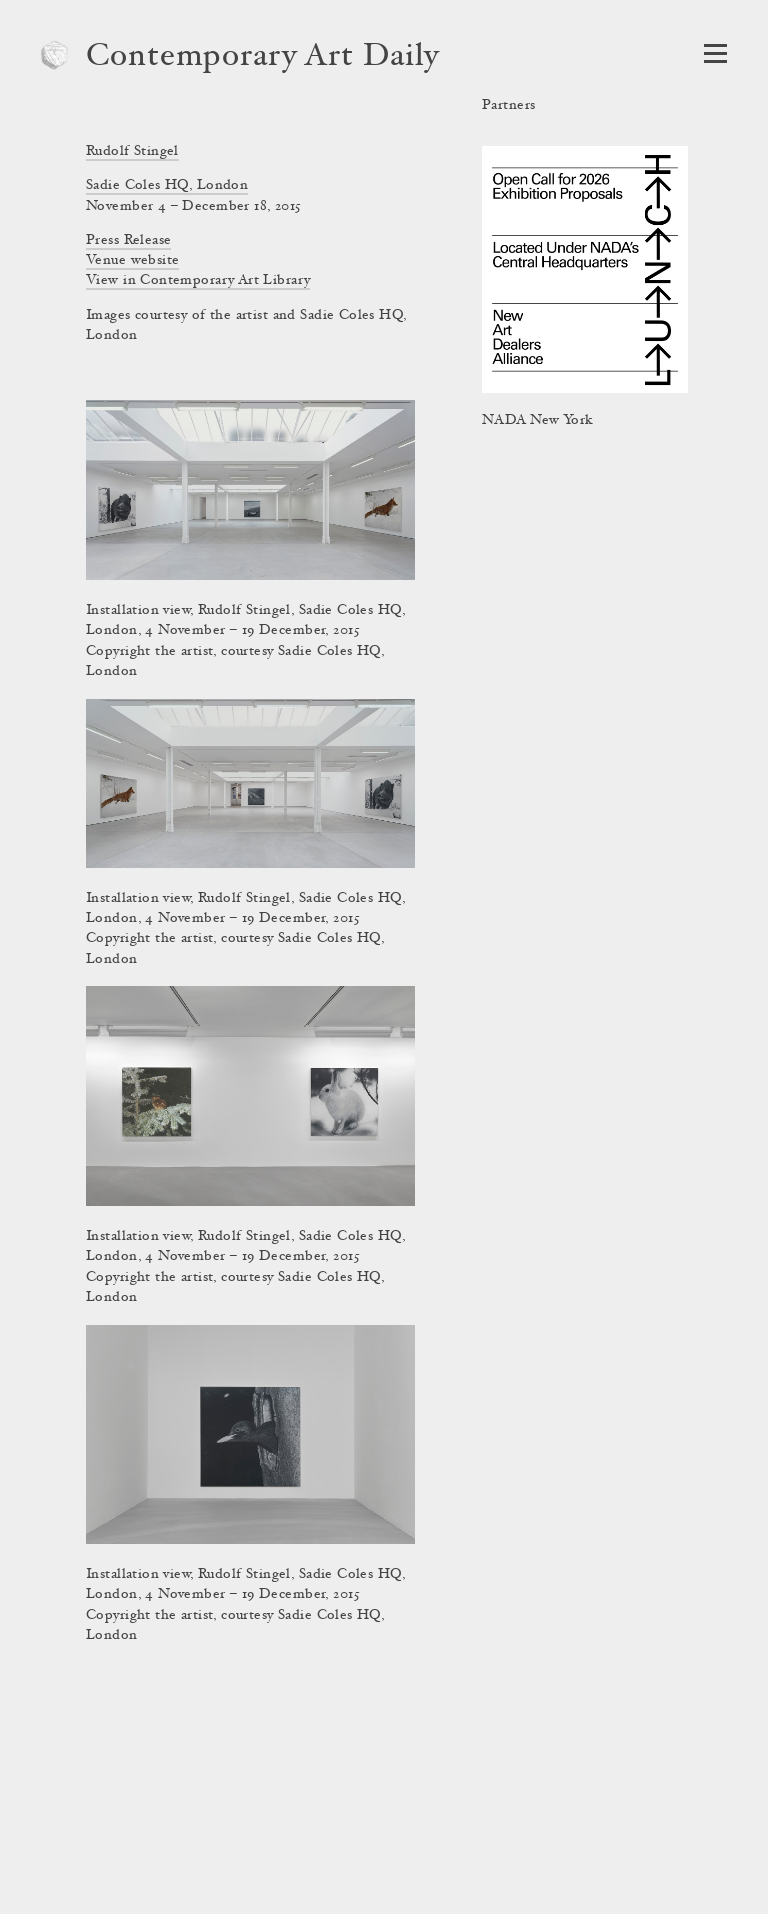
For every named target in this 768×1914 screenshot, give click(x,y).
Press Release (128, 241)
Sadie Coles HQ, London (167, 186)
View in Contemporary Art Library (198, 281)
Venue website (132, 261)
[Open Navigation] (715, 53)
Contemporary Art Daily (263, 58)
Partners (508, 106)
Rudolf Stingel (132, 152)
